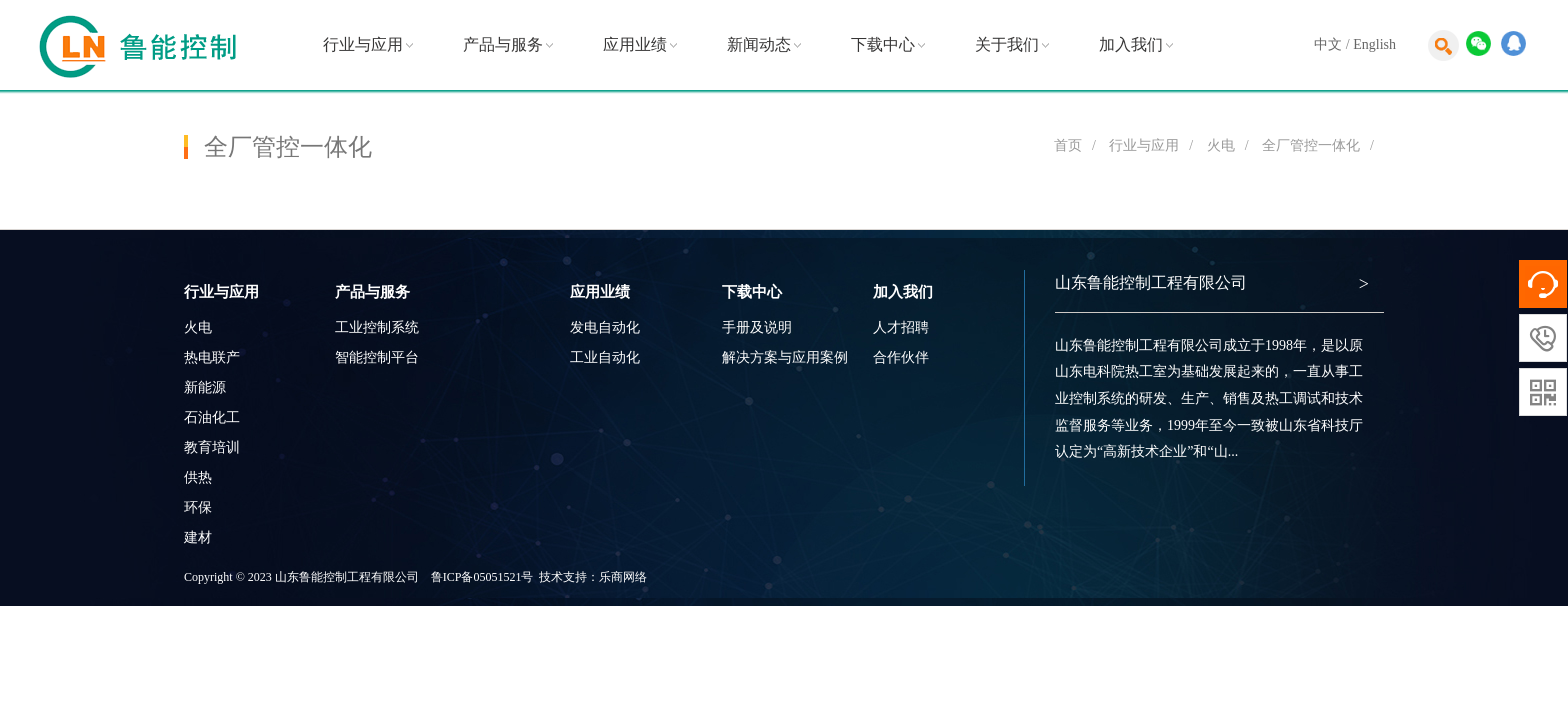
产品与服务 (503, 44)
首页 (1068, 145)
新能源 (205, 387)
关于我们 (1007, 44)
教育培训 (212, 447)
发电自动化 (605, 327)
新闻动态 (759, 44)
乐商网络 (623, 577)
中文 (1328, 44)
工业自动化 (605, 357)
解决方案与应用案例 (785, 357)
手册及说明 (757, 327)
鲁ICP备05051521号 (482, 577)
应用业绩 (635, 44)
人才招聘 (901, 327)
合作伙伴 (901, 357)
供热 (198, 477)
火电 (1221, 145)
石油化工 (212, 417)
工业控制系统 (377, 327)
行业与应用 (363, 44)
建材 (198, 537)
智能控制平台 (377, 357)
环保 (198, 507)
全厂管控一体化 (1311, 145)
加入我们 (1131, 44)
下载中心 (883, 44)
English (1374, 44)
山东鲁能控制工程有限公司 (1151, 282)
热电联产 (212, 357)
